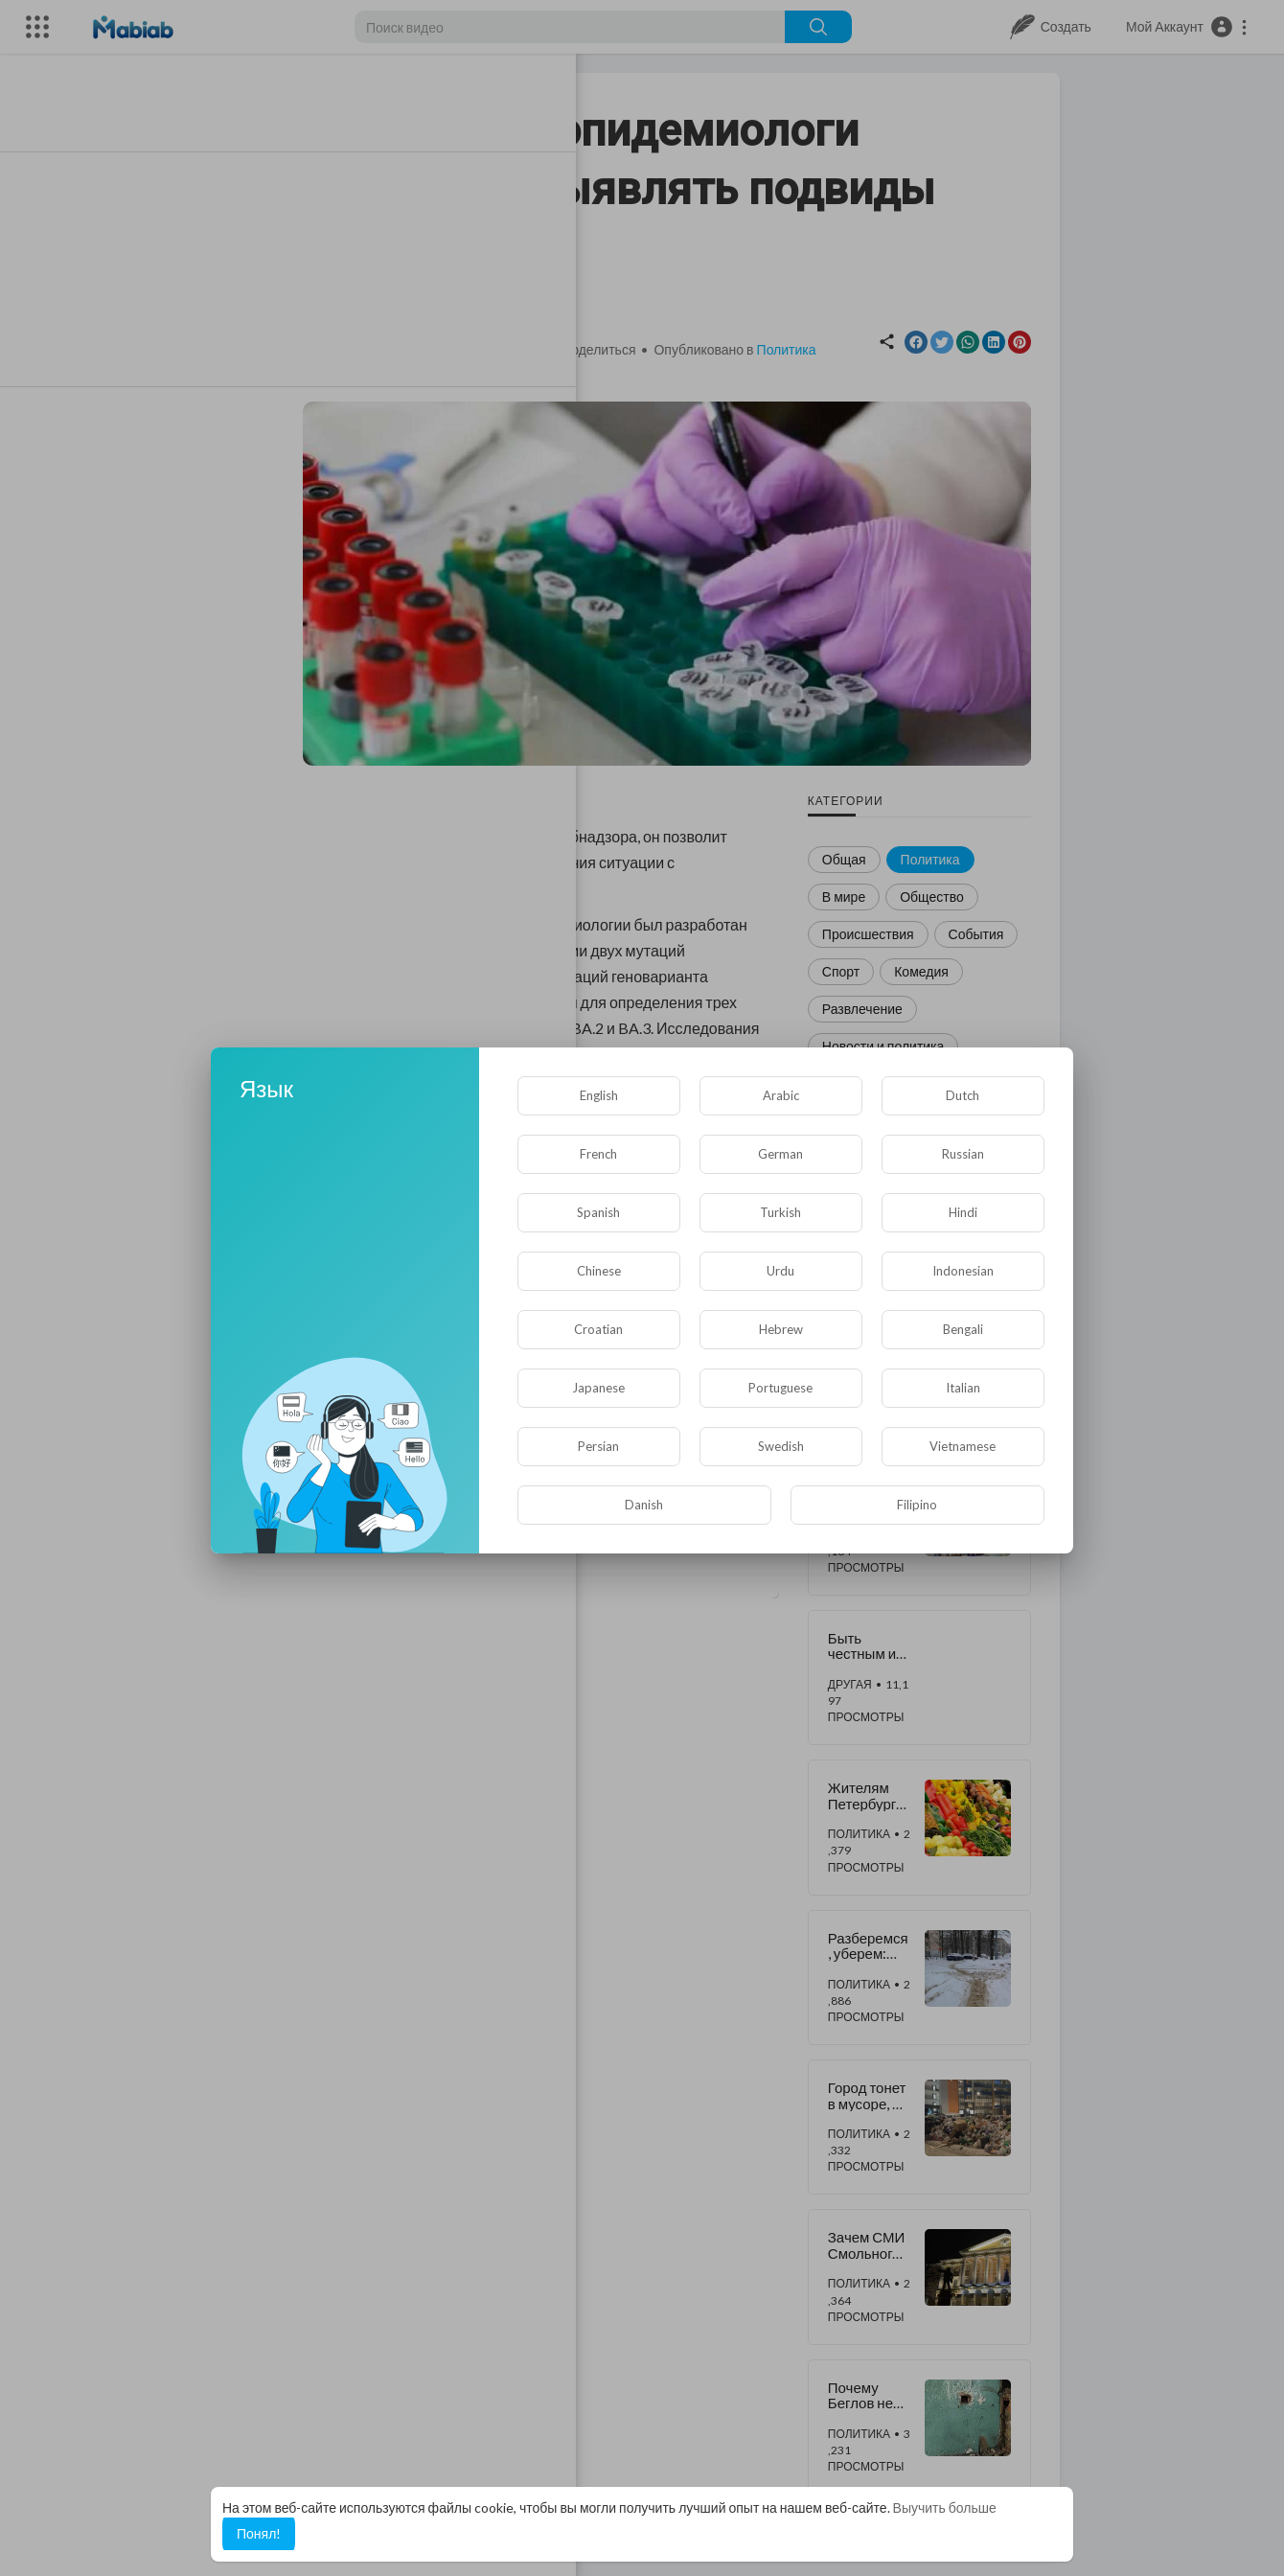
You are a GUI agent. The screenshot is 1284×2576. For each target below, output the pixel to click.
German (780, 1154)
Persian (598, 1446)
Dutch (962, 1095)
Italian (963, 1387)
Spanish (598, 1212)
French (598, 1154)
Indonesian (963, 1270)
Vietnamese (962, 1446)
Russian (963, 1154)
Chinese (599, 1270)
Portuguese (780, 1387)
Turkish (780, 1212)
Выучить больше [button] (945, 2507)
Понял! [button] (259, 2533)
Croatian (598, 1329)
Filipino (917, 1504)
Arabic (781, 1095)
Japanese (598, 1387)
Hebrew (781, 1329)
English (599, 1095)
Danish (644, 1504)
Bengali (963, 1329)
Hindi (963, 1212)
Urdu (780, 1270)
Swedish (781, 1446)
